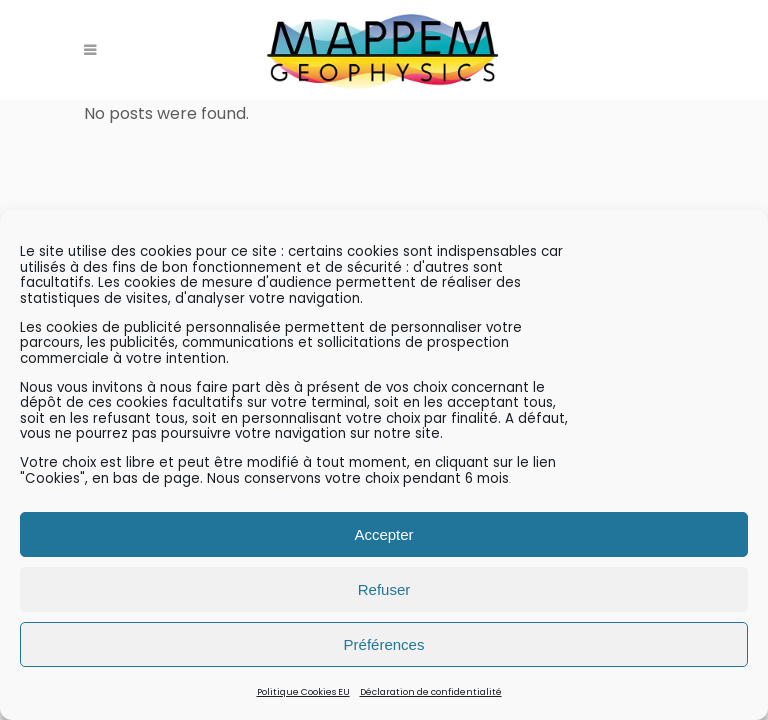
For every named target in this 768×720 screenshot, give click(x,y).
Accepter (383, 534)
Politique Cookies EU (303, 692)
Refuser (384, 589)
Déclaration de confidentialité (431, 692)
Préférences (384, 644)
